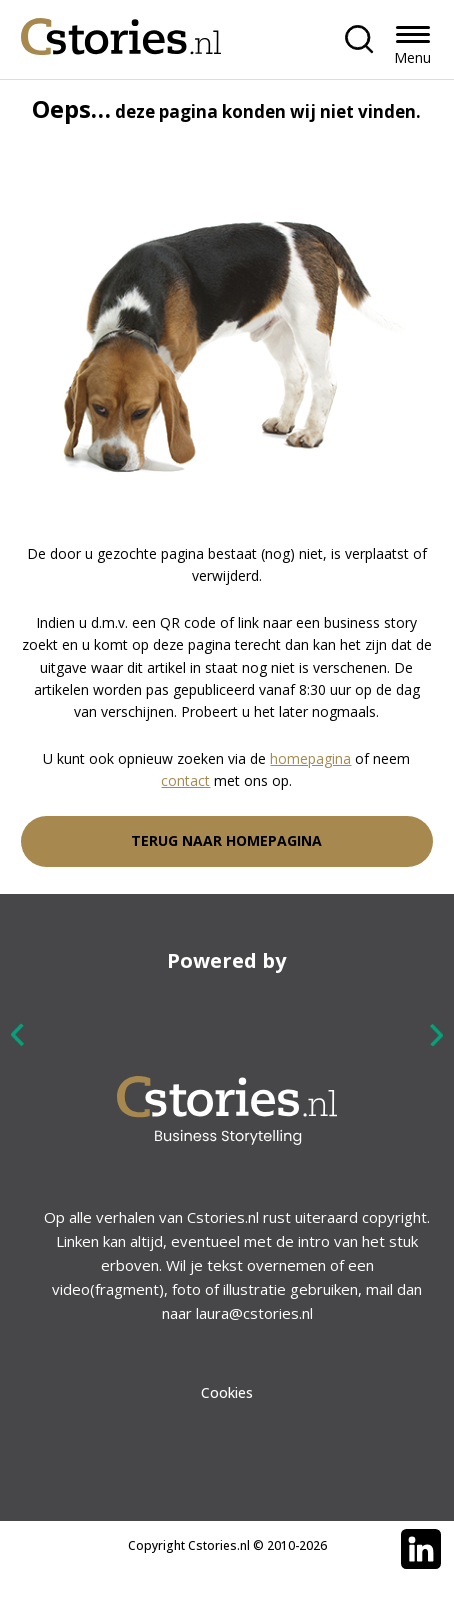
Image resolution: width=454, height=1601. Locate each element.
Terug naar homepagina (226, 840)
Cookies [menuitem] (227, 1392)
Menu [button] (412, 57)
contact (185, 780)
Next (436, 1034)
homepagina (310, 758)
